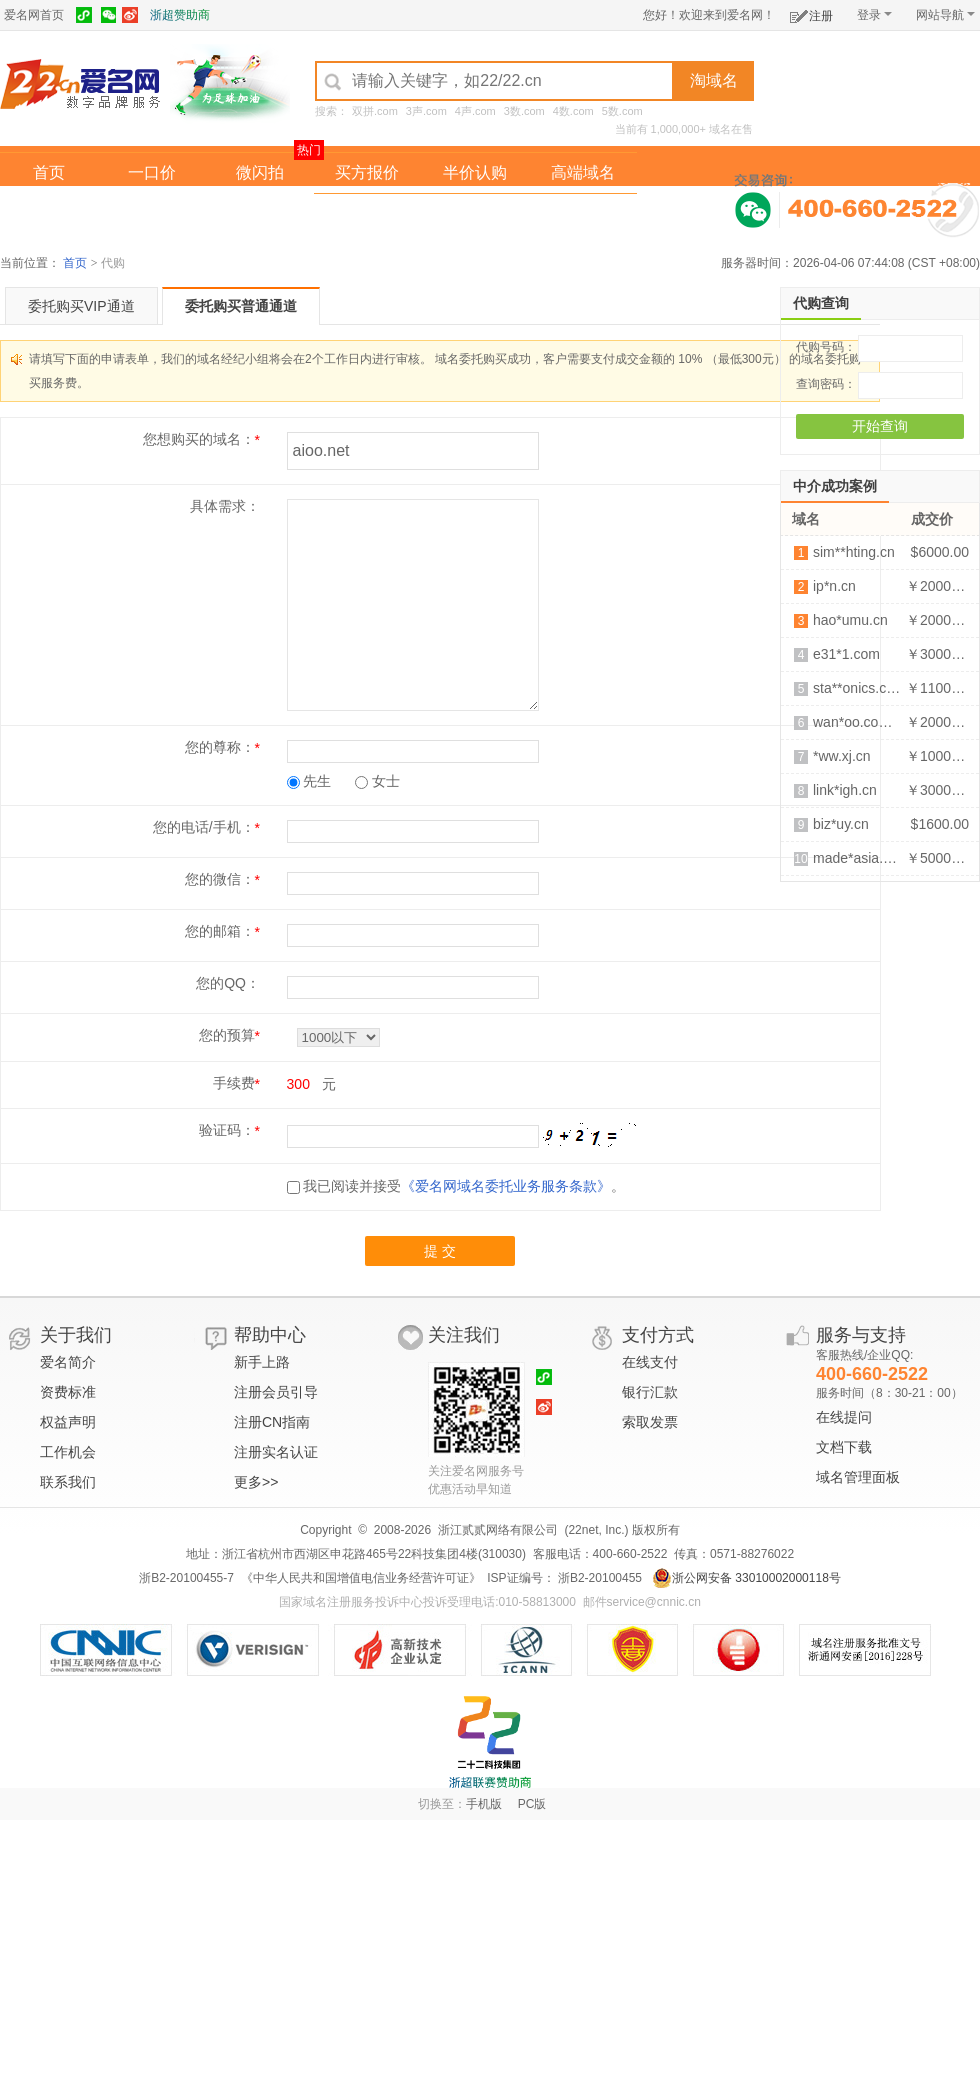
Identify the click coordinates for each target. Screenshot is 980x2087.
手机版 (484, 1804)
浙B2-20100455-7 (186, 1578)
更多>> (256, 1482)
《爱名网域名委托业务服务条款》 (506, 1186)
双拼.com (375, 111)
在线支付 (650, 1362)
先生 (309, 781)
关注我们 (464, 1335)
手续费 (234, 1083)
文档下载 (844, 1447)
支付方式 (658, 1335)
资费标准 (68, 1392)
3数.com (524, 111)
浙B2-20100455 (598, 1578)
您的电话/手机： (204, 827)
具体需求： (225, 506)
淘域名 (714, 80)
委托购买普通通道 (241, 306)
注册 (811, 12)
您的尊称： (220, 747)
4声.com (475, 111)
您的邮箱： (220, 931)
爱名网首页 (34, 15)
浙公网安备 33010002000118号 (746, 1578)
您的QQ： (228, 983)
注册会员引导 (276, 1392)
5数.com (622, 111)
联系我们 (68, 1482)
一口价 (152, 172)
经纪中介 (367, 213)
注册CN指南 (272, 1422)
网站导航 (945, 15)
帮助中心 (270, 1335)
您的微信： (220, 879)
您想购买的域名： (199, 439)
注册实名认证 (276, 1452)
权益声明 (68, 1422)
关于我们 (76, 1335)
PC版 (532, 1804)
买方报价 (367, 172)
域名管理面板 (858, 1477)
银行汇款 (650, 1392)
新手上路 (262, 1362)
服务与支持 (861, 1335)
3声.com (426, 111)
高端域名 (583, 172)
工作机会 (68, 1452)
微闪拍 (260, 172)
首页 (49, 172)
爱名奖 (583, 213)
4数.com (573, 111)
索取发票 (650, 1422)
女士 (377, 781)
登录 (874, 15)
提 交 (440, 1251)
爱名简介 (68, 1362)
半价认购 (475, 172)
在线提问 (844, 1417)
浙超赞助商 (180, 15)
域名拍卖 (475, 213)
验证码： (227, 1130)
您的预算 (227, 1035)
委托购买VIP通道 (81, 306)
